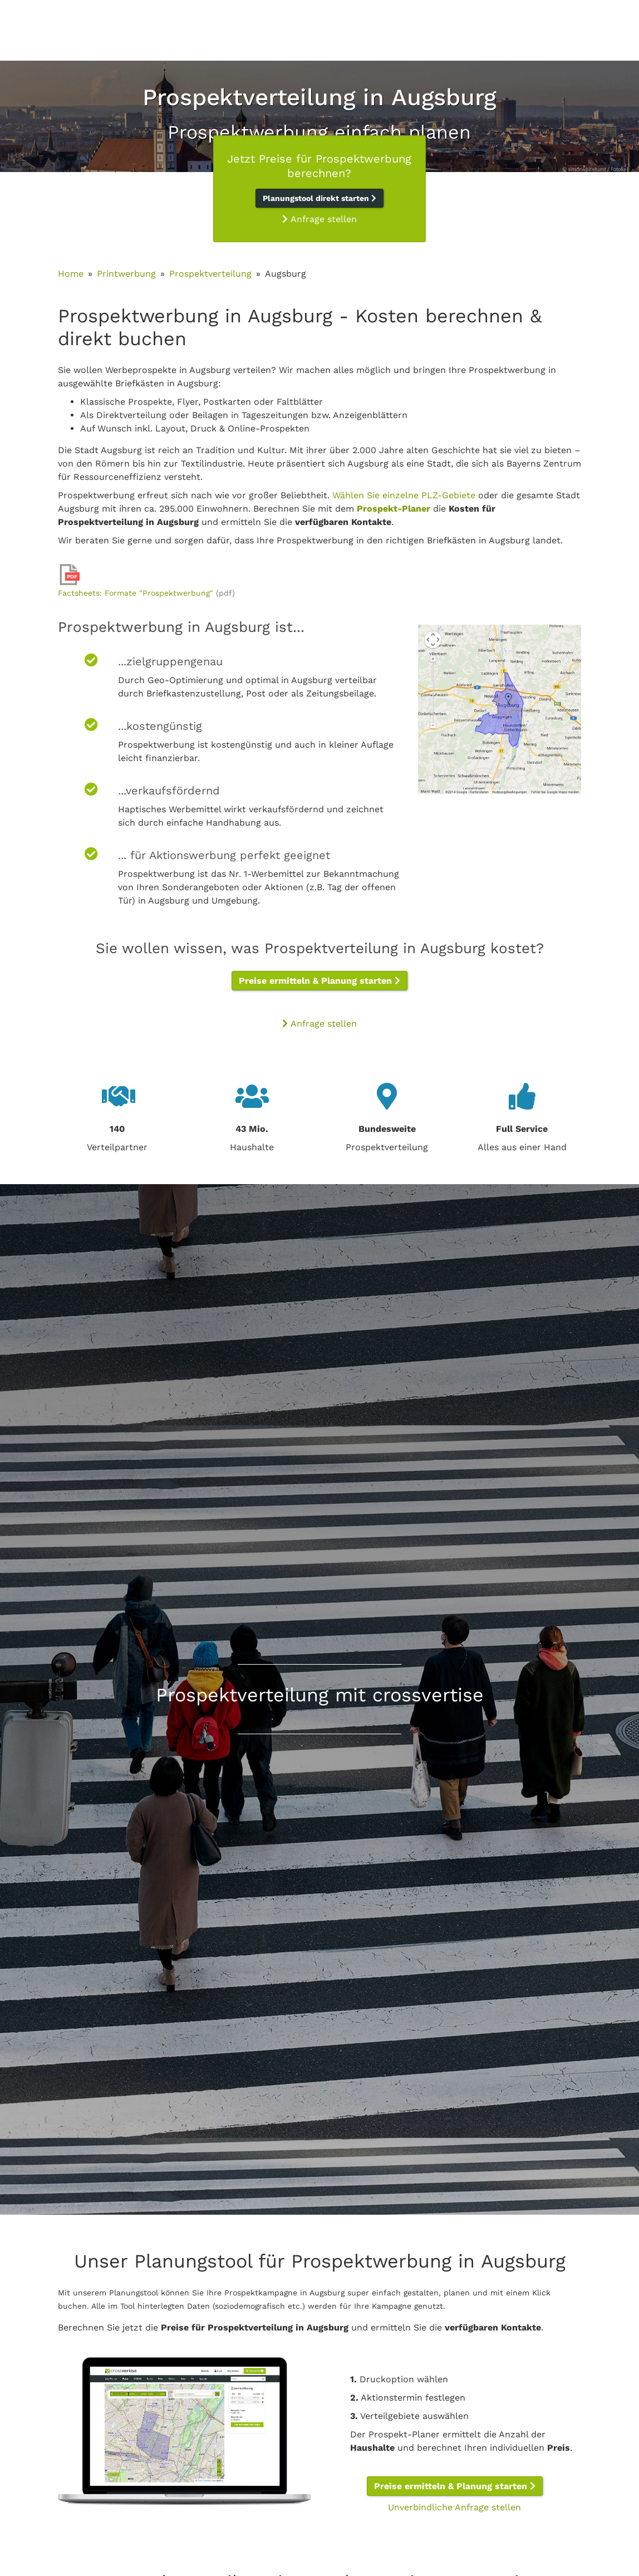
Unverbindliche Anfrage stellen (454, 2507)
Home (70, 273)
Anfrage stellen (319, 219)
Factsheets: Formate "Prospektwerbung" (135, 592)
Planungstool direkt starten (319, 198)
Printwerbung (126, 273)
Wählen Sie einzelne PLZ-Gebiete (403, 495)
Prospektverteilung (210, 273)
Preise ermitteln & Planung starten (319, 980)
